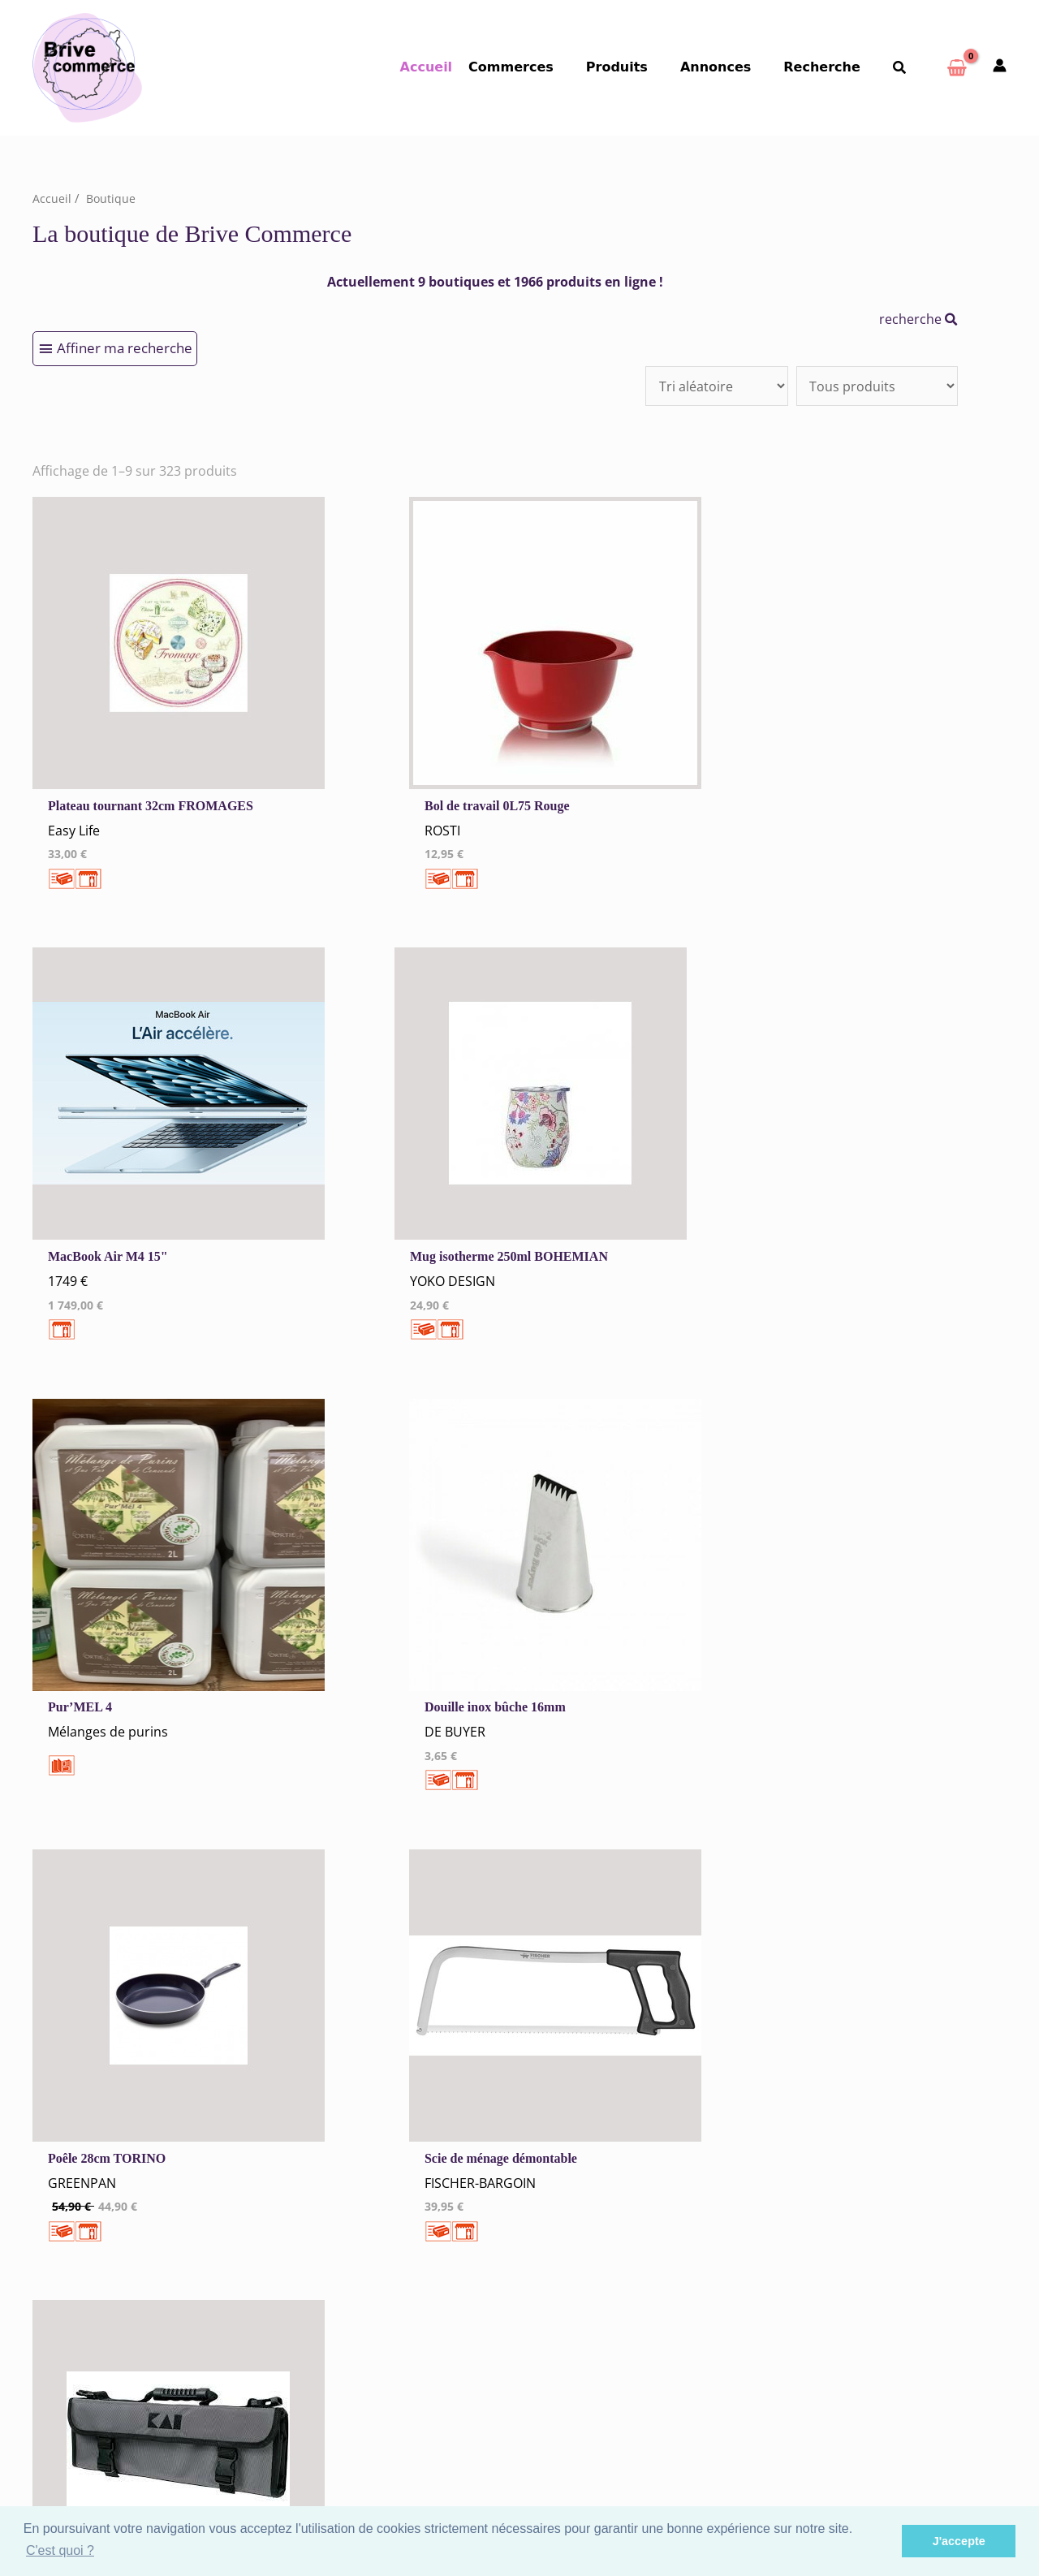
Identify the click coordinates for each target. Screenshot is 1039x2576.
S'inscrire (578, 2432)
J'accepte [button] (959, 2541)
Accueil (459, 67)
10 (432, 1887)
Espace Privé (587, 2453)
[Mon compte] (1000, 67)
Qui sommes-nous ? (142, 2207)
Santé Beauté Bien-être (605, 2192)
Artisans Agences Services (612, 2234)
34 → (518, 1887)
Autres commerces (593, 2213)
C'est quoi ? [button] (60, 2550)
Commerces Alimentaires (610, 2129)
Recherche (831, 67)
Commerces (540, 67)
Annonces (731, 67)
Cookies (309, 2133)
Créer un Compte (335, 2277)
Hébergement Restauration (616, 2150)
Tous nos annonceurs (347, 2154)
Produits (639, 67)
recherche (918, 318)
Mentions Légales (336, 2112)
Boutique (111, 198)
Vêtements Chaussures (604, 2171)
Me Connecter (327, 2256)
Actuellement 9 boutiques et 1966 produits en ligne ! (495, 282)
